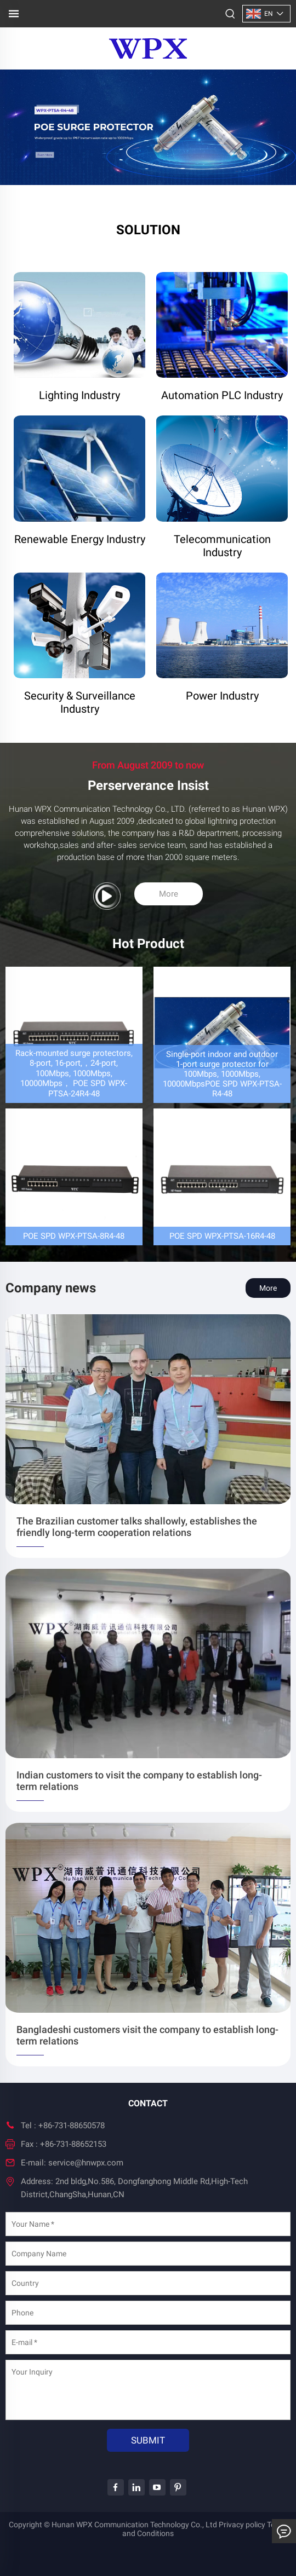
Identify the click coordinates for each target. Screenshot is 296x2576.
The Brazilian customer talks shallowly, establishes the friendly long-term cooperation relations (136, 1526)
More (168, 894)
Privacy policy (242, 2524)
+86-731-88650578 (71, 2125)
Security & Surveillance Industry (79, 702)
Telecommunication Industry (222, 546)
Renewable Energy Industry (79, 539)
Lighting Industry (79, 395)
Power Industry (222, 695)
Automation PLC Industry (222, 395)
